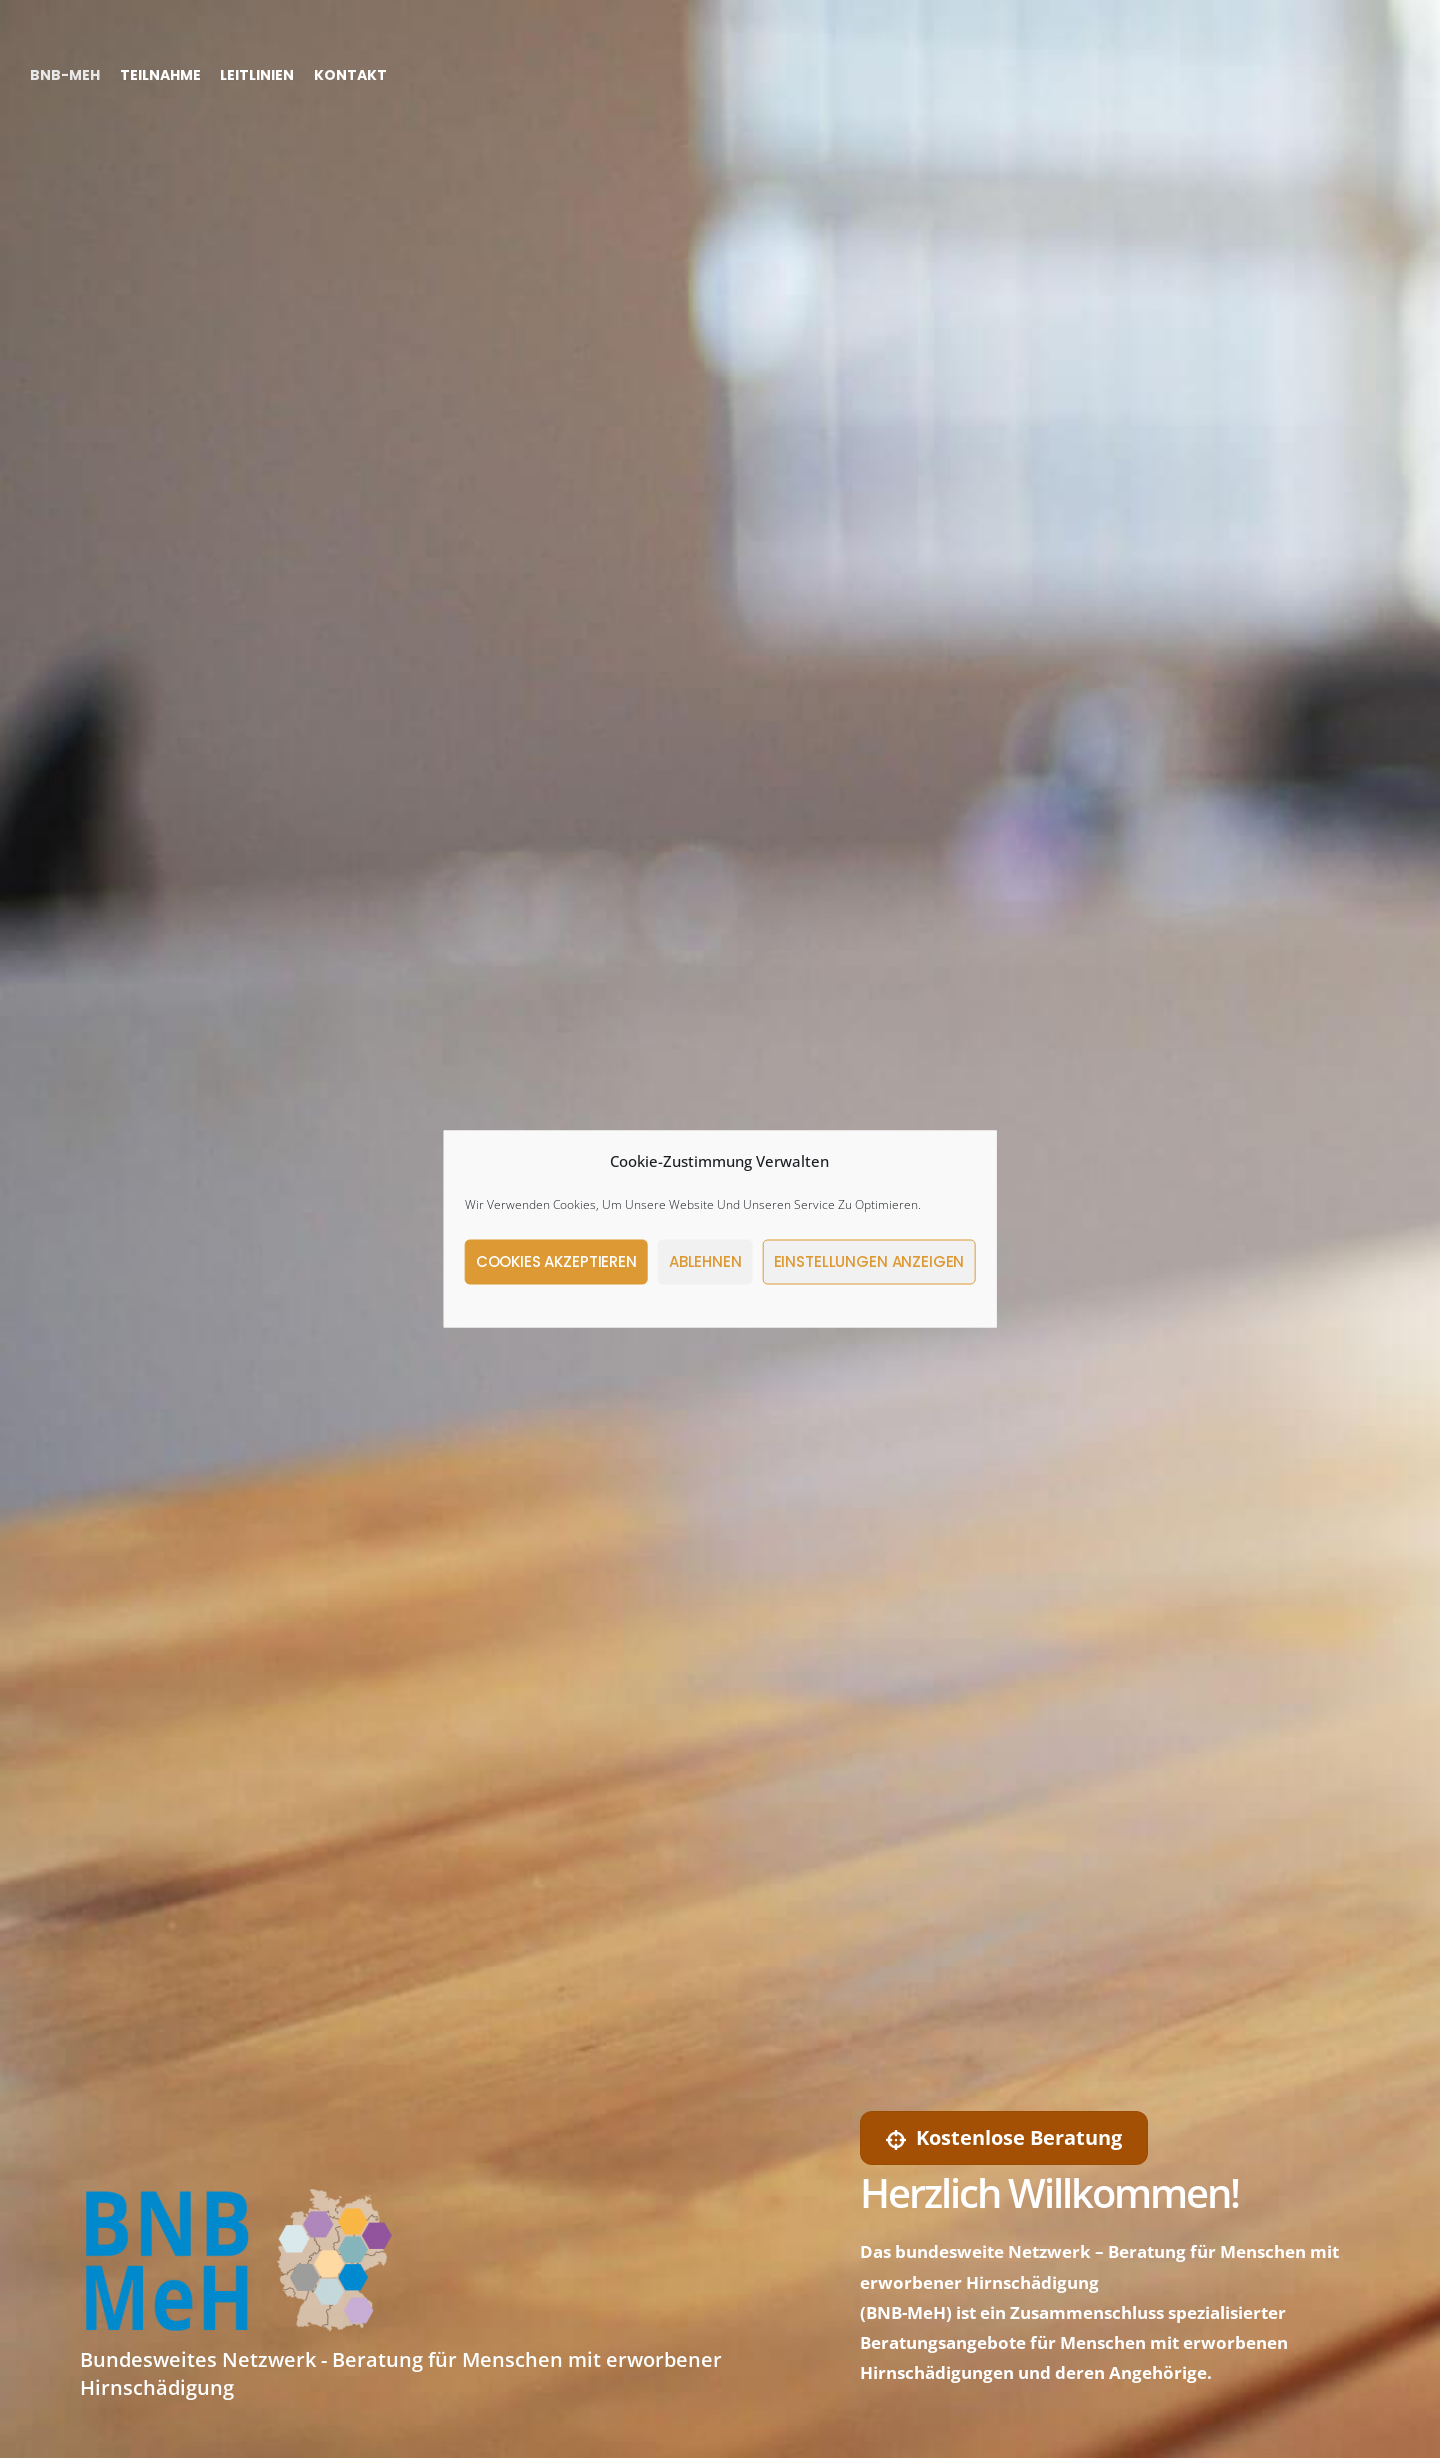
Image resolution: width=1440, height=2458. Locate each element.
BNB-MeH (65, 74)
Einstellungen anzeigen (869, 1261)
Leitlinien (257, 74)
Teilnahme (160, 74)
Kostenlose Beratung (1004, 2137)
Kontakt (350, 74)
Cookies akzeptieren (556, 1261)
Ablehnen (705, 1261)
